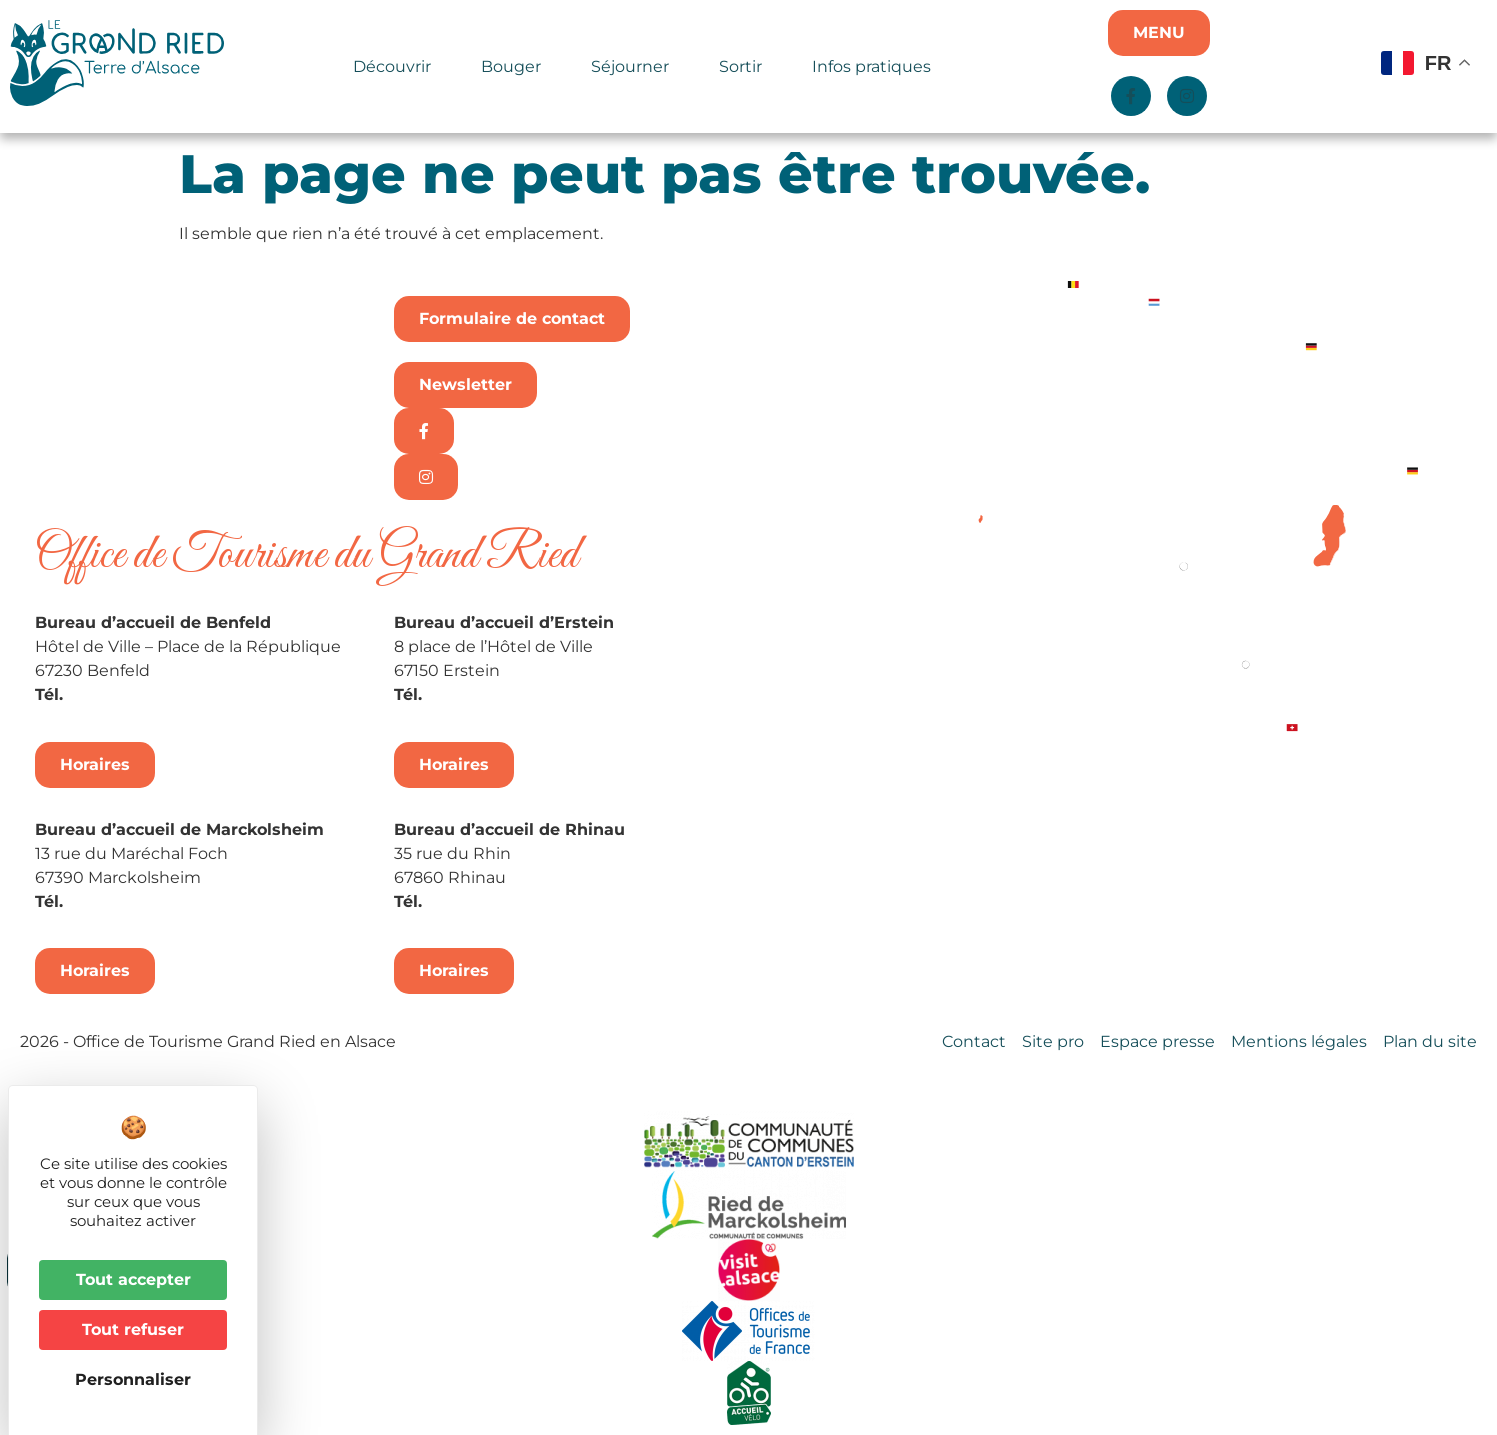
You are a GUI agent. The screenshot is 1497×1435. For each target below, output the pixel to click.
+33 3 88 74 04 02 (141, 694)
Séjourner (635, 67)
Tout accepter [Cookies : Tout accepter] (133, 1279)
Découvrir (397, 67)
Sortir (745, 67)
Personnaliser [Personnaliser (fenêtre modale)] (133, 1379)
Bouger (516, 67)
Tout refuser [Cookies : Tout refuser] (133, 1329)
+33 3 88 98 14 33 (497, 694)
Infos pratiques (871, 66)
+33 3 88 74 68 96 (499, 901)
